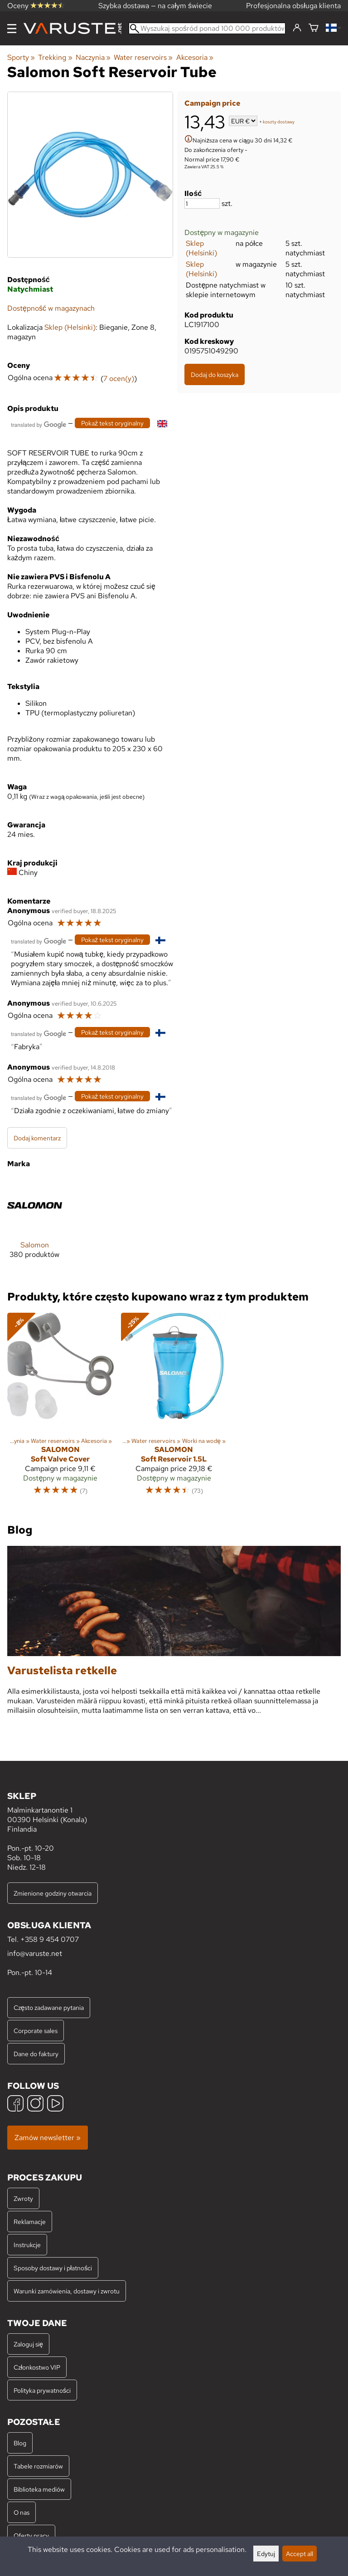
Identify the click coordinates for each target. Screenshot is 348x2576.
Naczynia (93, 57)
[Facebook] (15, 2104)
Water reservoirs (143, 57)
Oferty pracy (31, 2535)
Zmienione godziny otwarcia (53, 1893)
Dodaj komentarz (37, 1138)
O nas (21, 2512)
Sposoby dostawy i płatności (53, 2267)
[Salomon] (34, 1225)
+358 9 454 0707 (49, 1939)
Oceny (35, 5)
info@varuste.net (34, 1953)
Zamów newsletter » (47, 2137)
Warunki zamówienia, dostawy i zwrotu (67, 2291)
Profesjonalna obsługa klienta (293, 5)
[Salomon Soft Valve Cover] (60, 1408)
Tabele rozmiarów (38, 2466)
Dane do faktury (36, 2053)
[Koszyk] (314, 28)
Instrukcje (27, 2244)
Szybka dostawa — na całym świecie (155, 5)
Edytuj (266, 2553)
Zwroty (23, 2198)
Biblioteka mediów (39, 2489)
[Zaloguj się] (297, 28)
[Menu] (11, 28)
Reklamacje (30, 2221)
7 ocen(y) (118, 378)
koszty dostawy (279, 122)
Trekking (55, 57)
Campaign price (212, 103)
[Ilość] (202, 203)
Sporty (21, 57)
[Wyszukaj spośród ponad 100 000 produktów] (207, 28)
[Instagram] (35, 2104)
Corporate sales (36, 2030)
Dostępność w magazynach (51, 308)
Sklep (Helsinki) (201, 248)
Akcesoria (194, 57)
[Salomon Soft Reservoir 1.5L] (174, 1408)
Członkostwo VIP (37, 2367)
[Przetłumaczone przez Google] (38, 424)
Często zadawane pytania (49, 2007)
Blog (20, 2443)
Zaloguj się (28, 2344)
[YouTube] (55, 2104)
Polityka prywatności (42, 2390)
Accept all (299, 2553)
